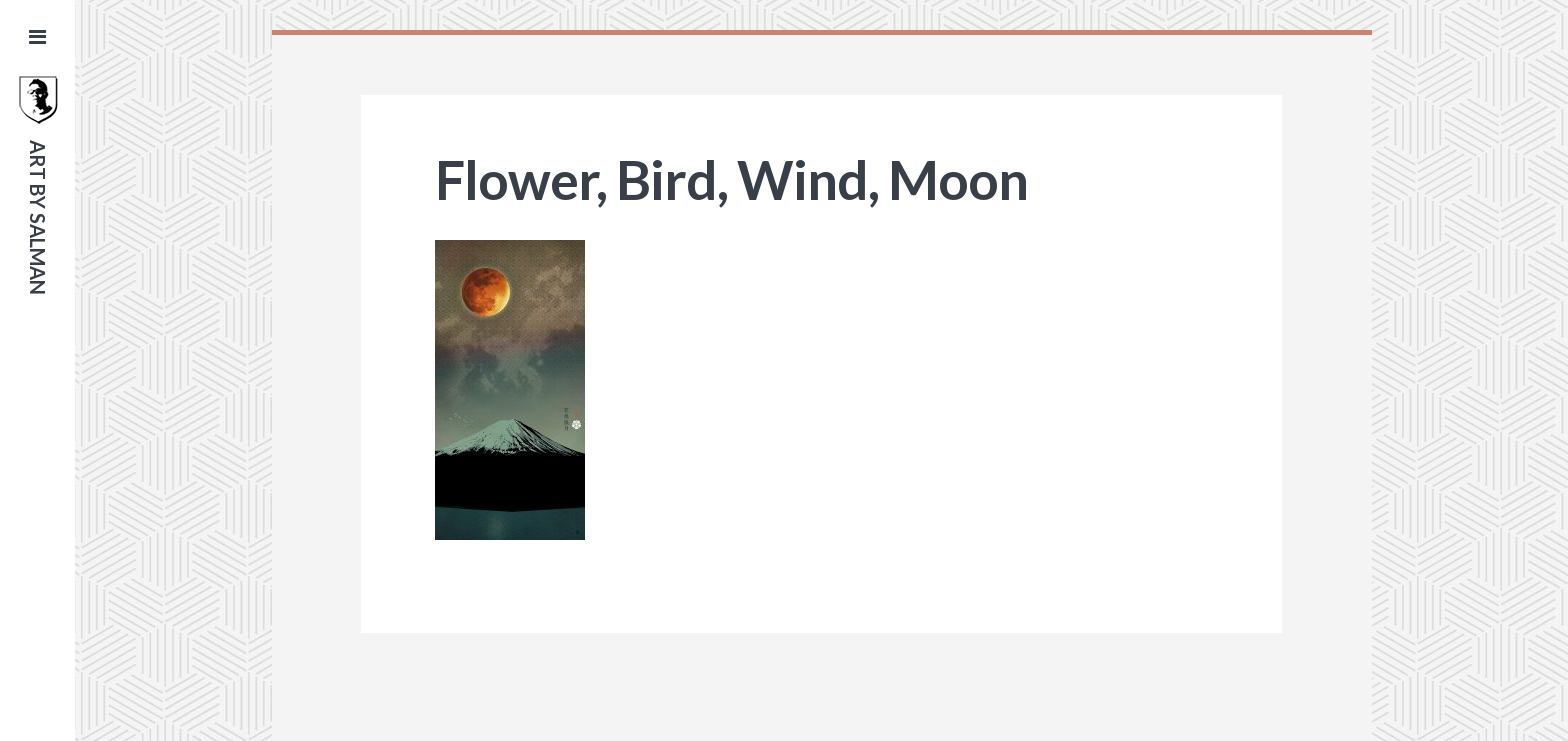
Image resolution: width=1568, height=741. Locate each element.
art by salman (38, 217)
